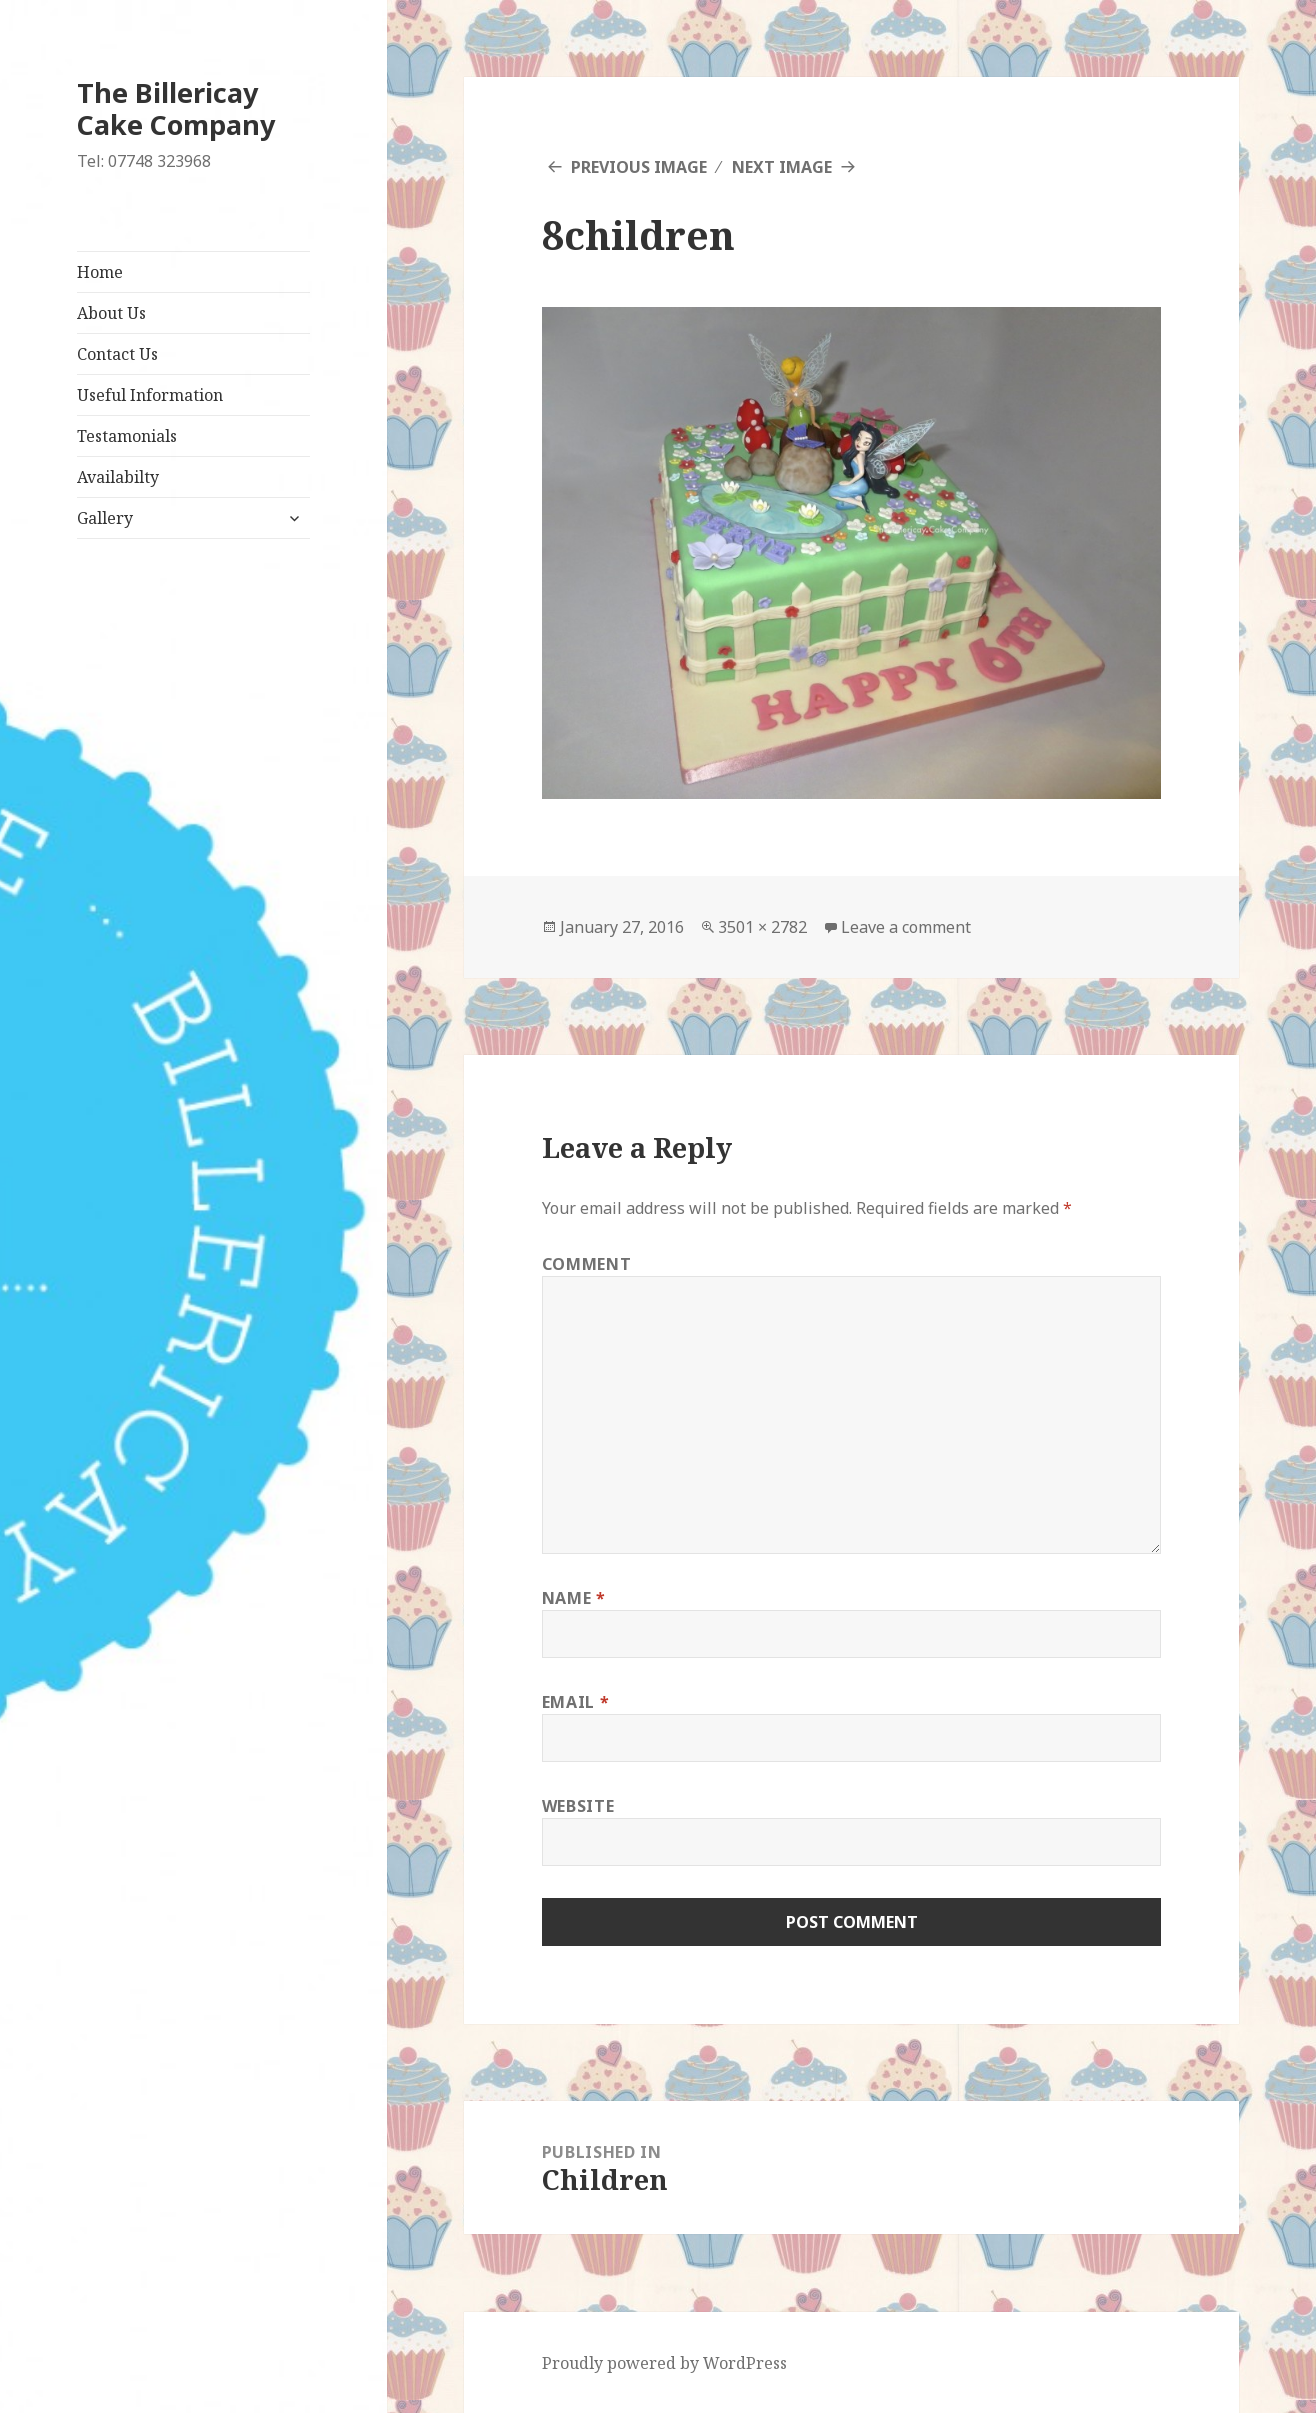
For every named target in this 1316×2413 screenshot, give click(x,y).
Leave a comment (906, 927)
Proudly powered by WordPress (664, 2363)
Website (578, 1806)
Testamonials (127, 436)
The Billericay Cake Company (176, 108)
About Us (111, 313)
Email (575, 1702)
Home (100, 272)
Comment (586, 1264)
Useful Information (150, 395)
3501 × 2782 (762, 927)
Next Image (782, 167)
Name (574, 1598)
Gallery (105, 518)
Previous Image (639, 167)
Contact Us (117, 354)
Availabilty (118, 477)
